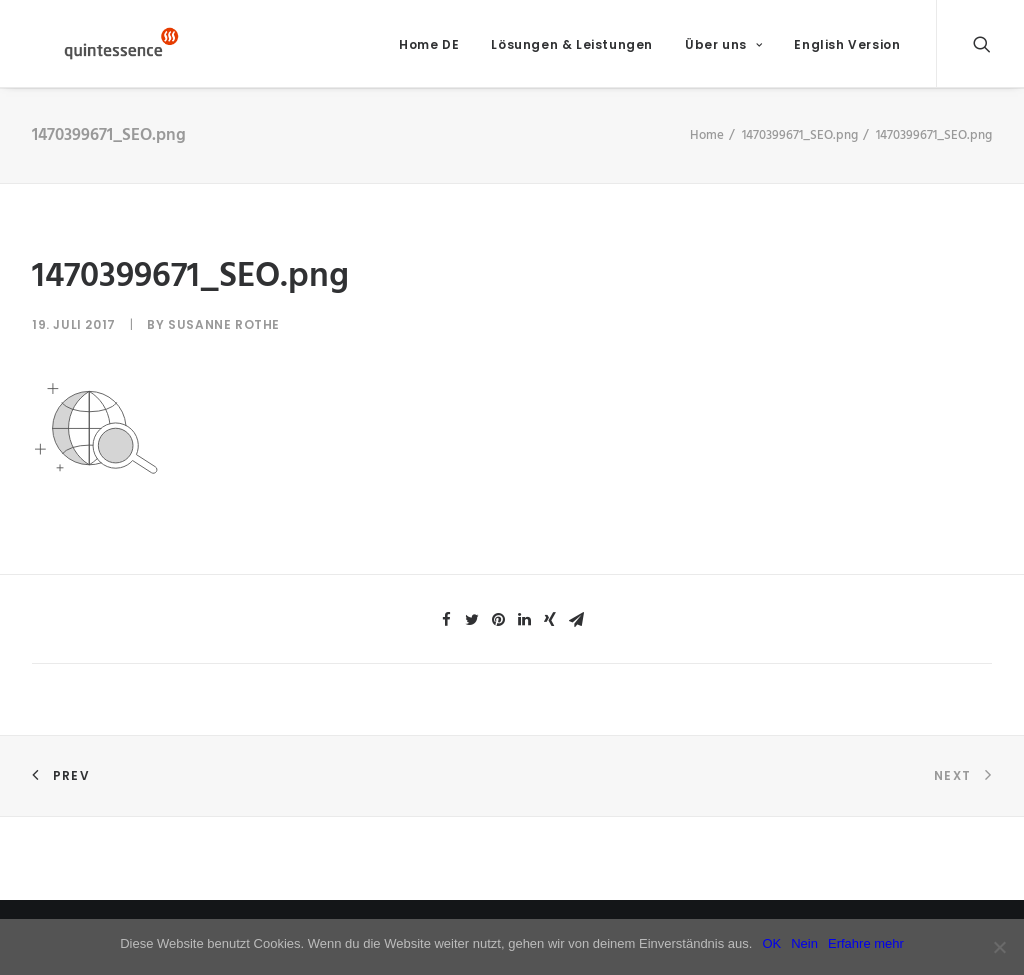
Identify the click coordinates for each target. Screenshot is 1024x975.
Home (707, 147)
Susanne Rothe (224, 337)
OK (771, 943)
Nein (804, 943)
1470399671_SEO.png (800, 147)
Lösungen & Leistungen (572, 50)
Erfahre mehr (866, 943)
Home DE (429, 50)
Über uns (723, 50)
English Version (847, 50)
